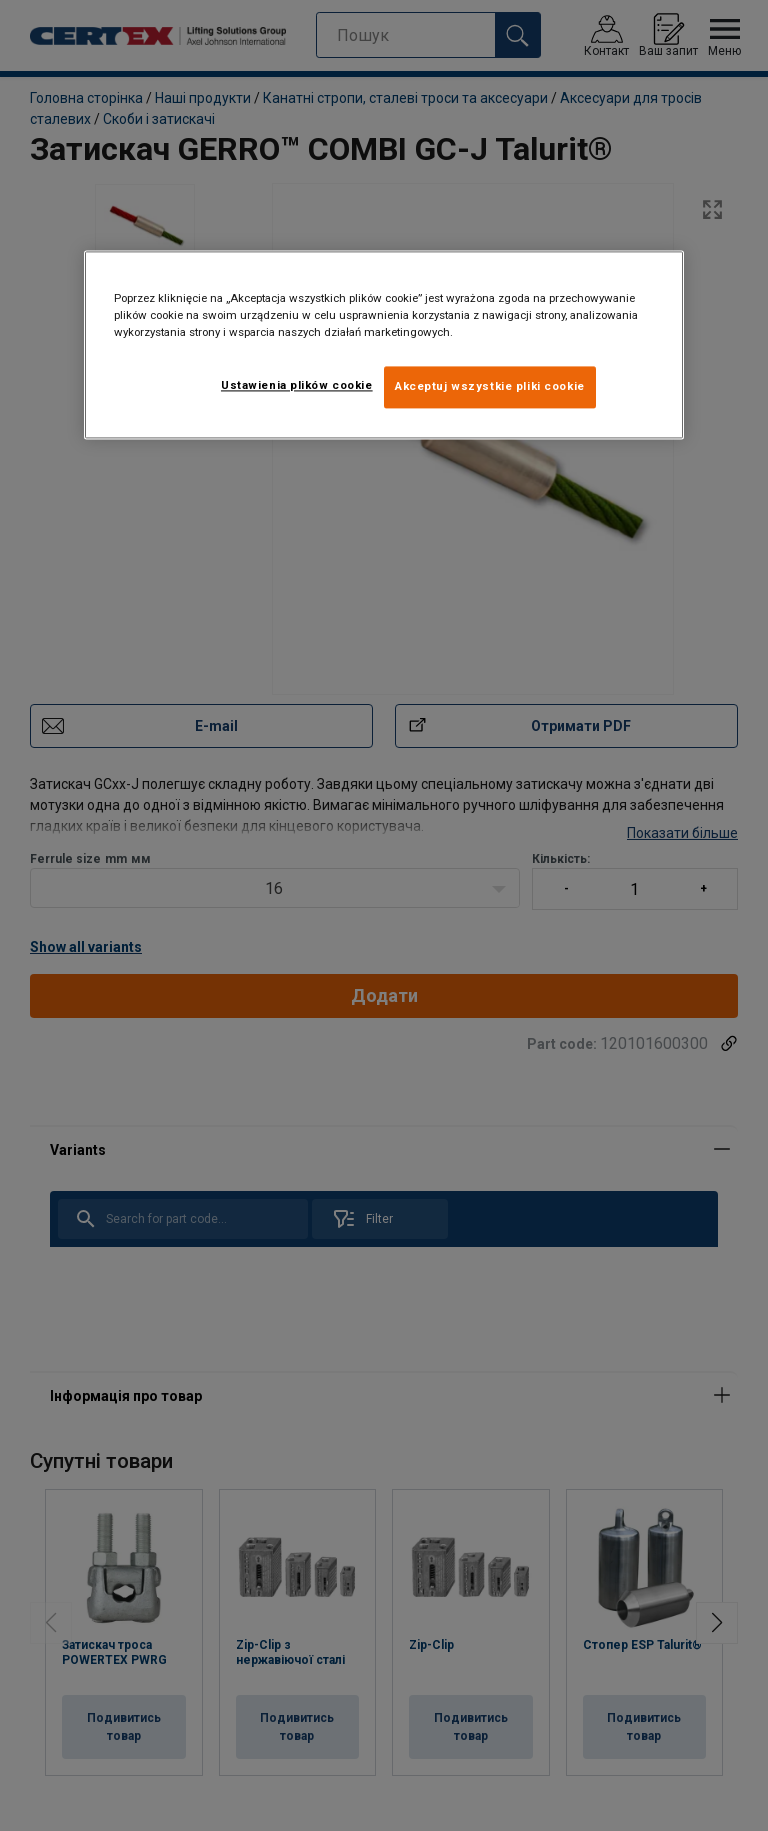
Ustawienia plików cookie (297, 385)
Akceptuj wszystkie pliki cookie (490, 386)
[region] (384, 344)
